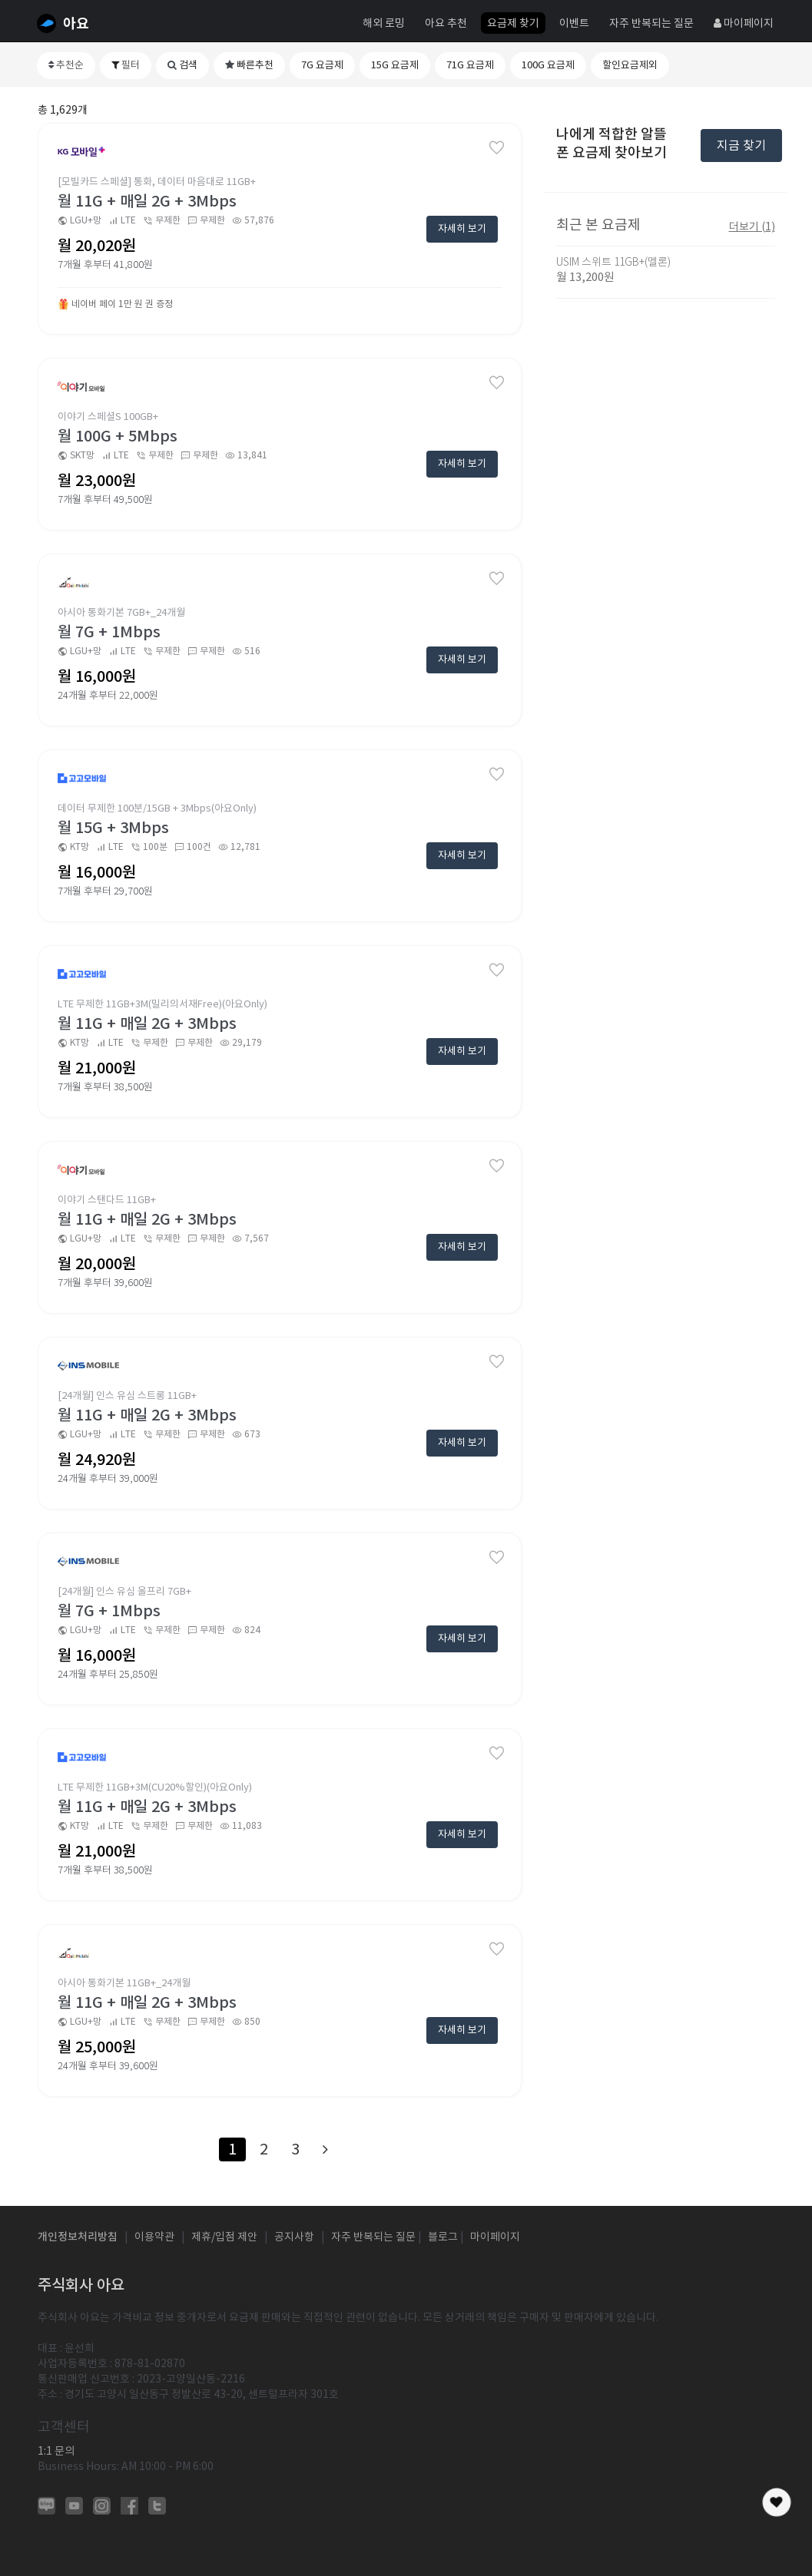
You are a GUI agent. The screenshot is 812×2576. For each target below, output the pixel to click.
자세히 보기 (462, 228)
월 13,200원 (585, 277)
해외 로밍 (384, 23)
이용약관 (154, 2237)
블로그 (443, 2237)
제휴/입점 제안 (224, 2237)
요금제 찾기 (513, 23)
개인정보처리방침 (78, 2237)
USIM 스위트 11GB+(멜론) (613, 262)
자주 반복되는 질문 (651, 23)
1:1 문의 (56, 2451)
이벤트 (574, 23)
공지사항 (294, 2237)
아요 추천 (446, 23)
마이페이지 (744, 23)
